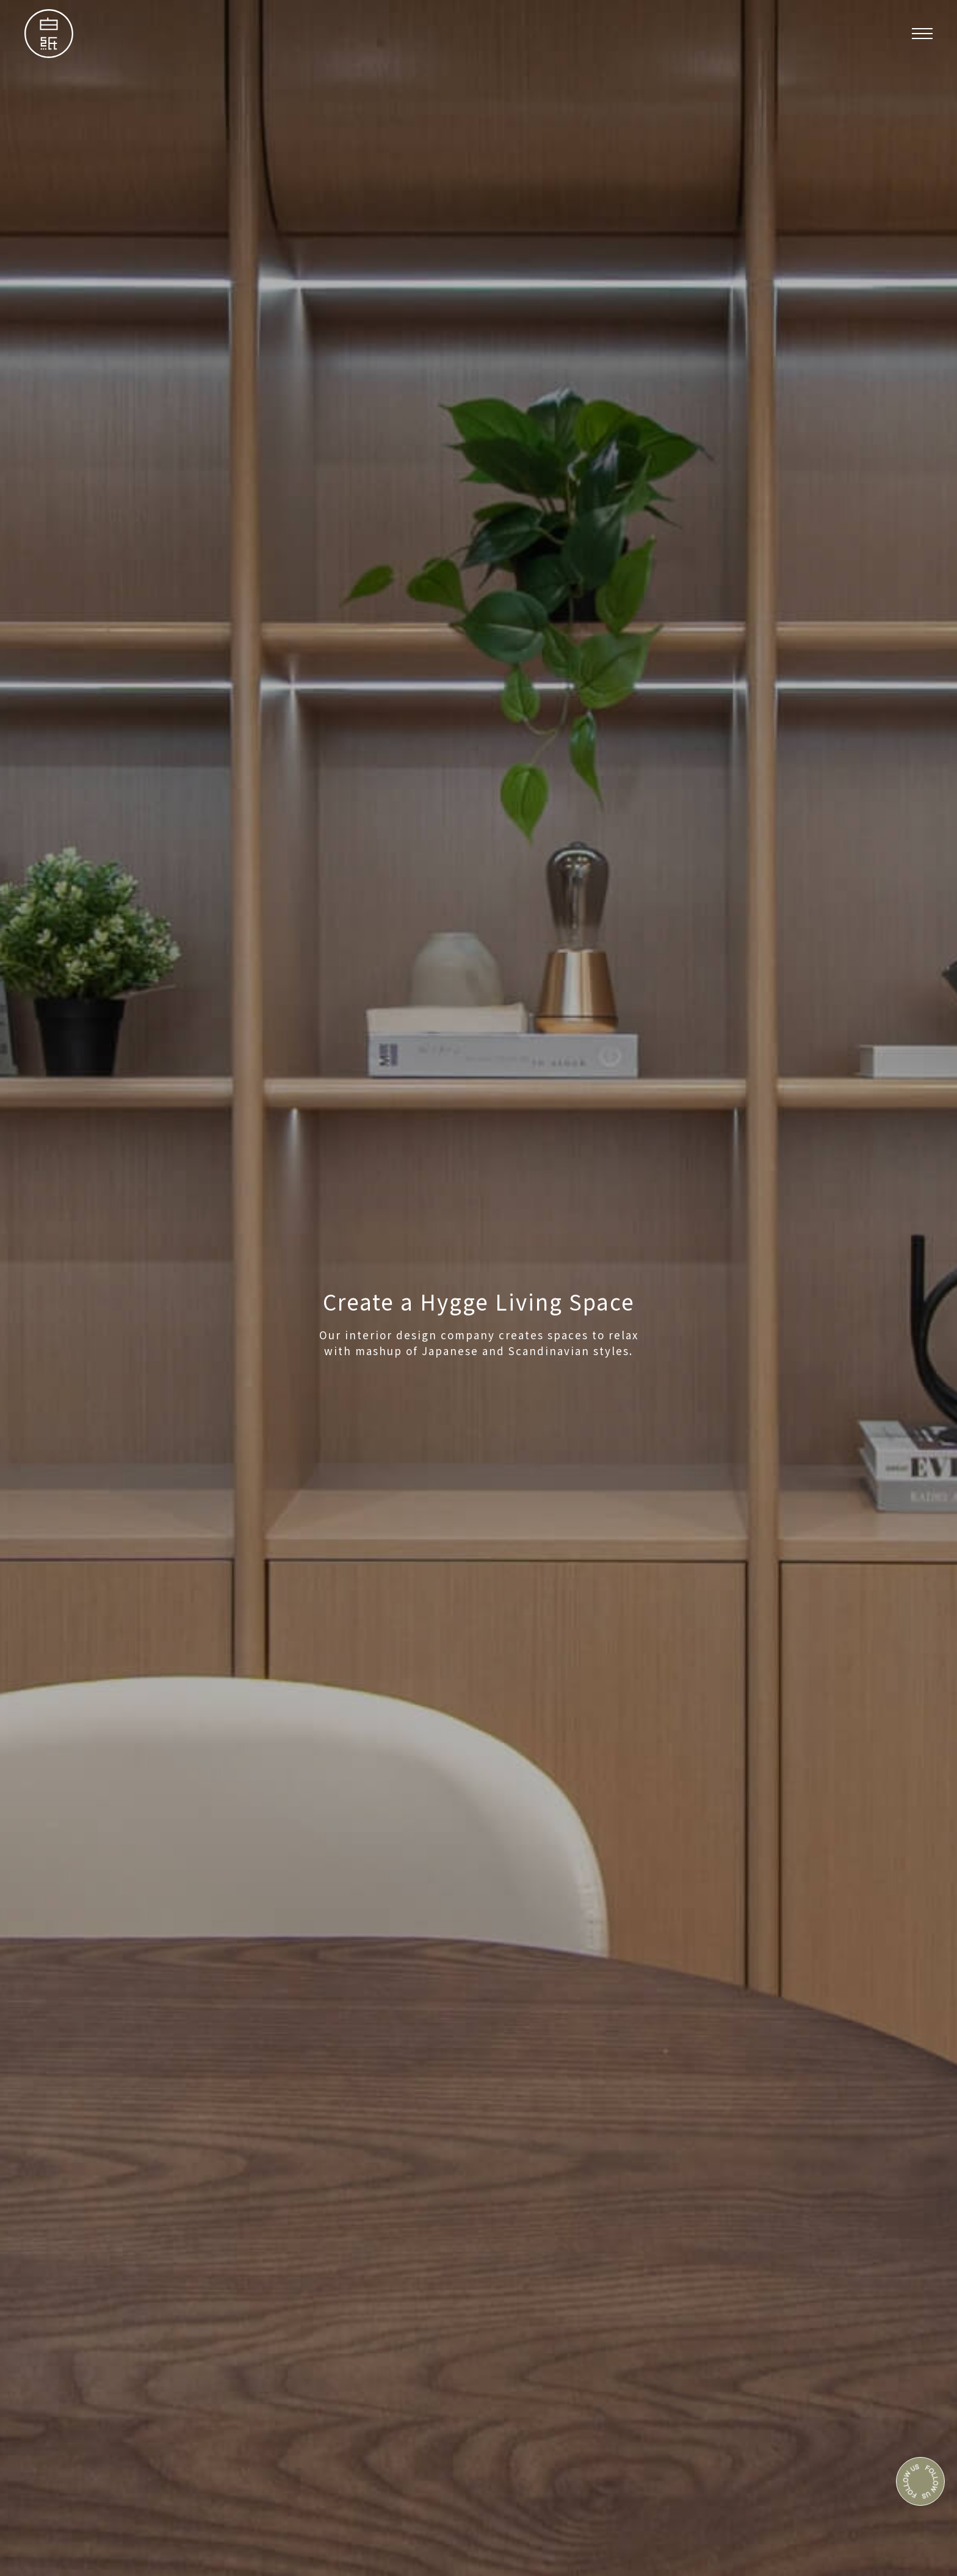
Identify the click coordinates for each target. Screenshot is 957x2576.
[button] (922, 33)
